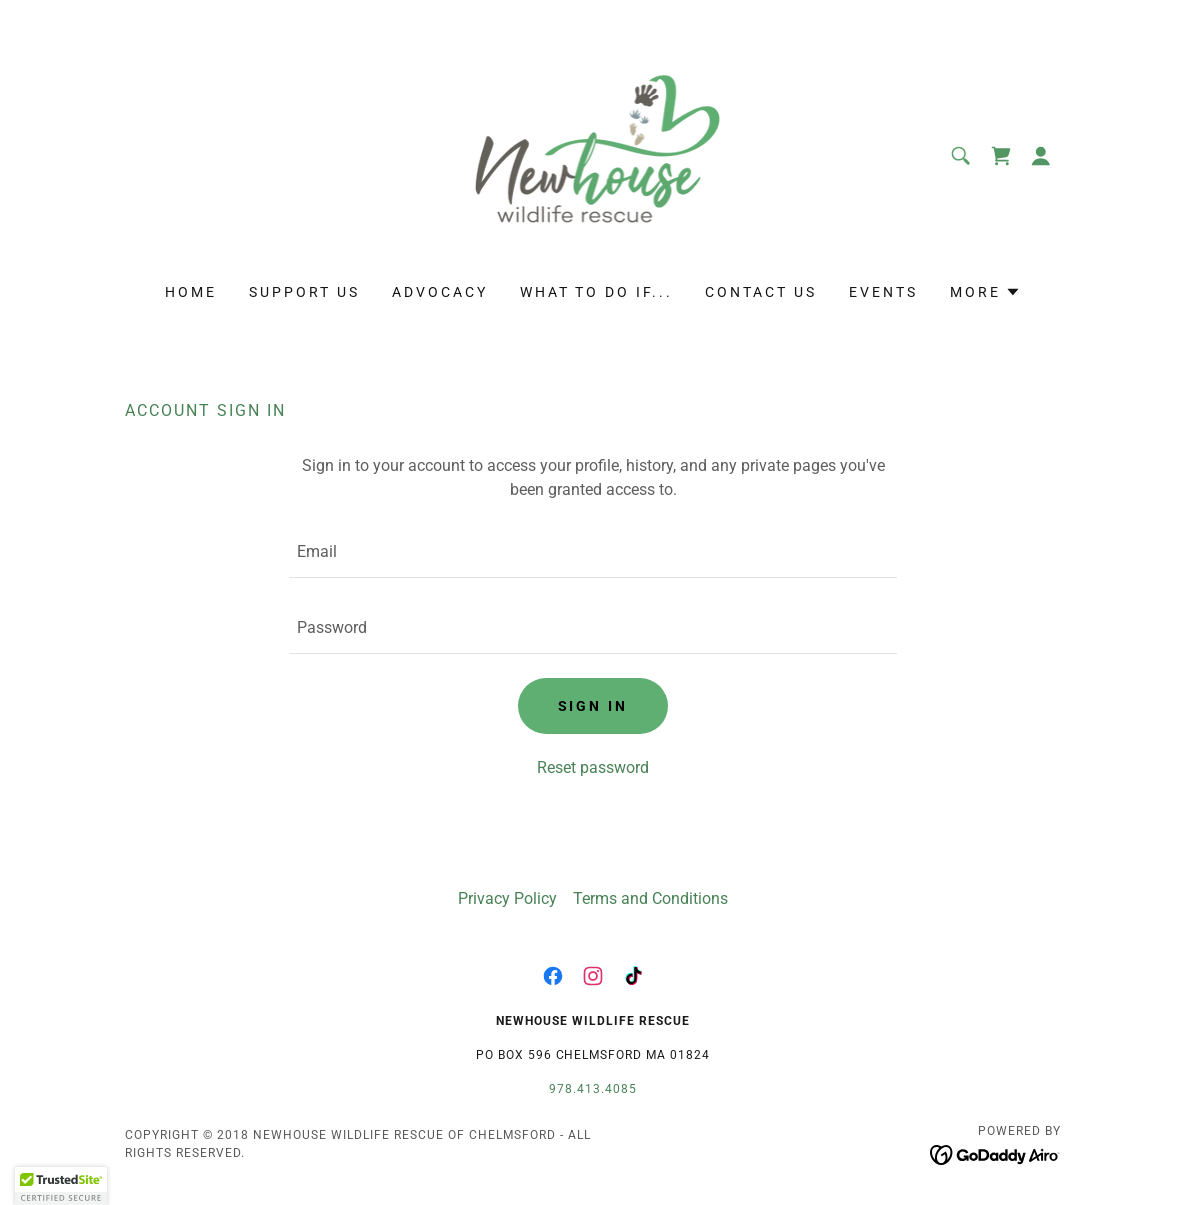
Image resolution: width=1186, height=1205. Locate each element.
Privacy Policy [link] (507, 898)
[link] (593, 154)
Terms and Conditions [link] (650, 898)
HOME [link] (191, 292)
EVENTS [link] (883, 292)
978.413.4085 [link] (593, 1089)
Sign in (593, 706)
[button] (1041, 156)
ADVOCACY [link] (440, 292)
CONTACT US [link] (761, 292)
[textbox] (593, 552)
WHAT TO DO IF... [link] (597, 292)
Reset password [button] (593, 767)
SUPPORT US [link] (304, 292)
